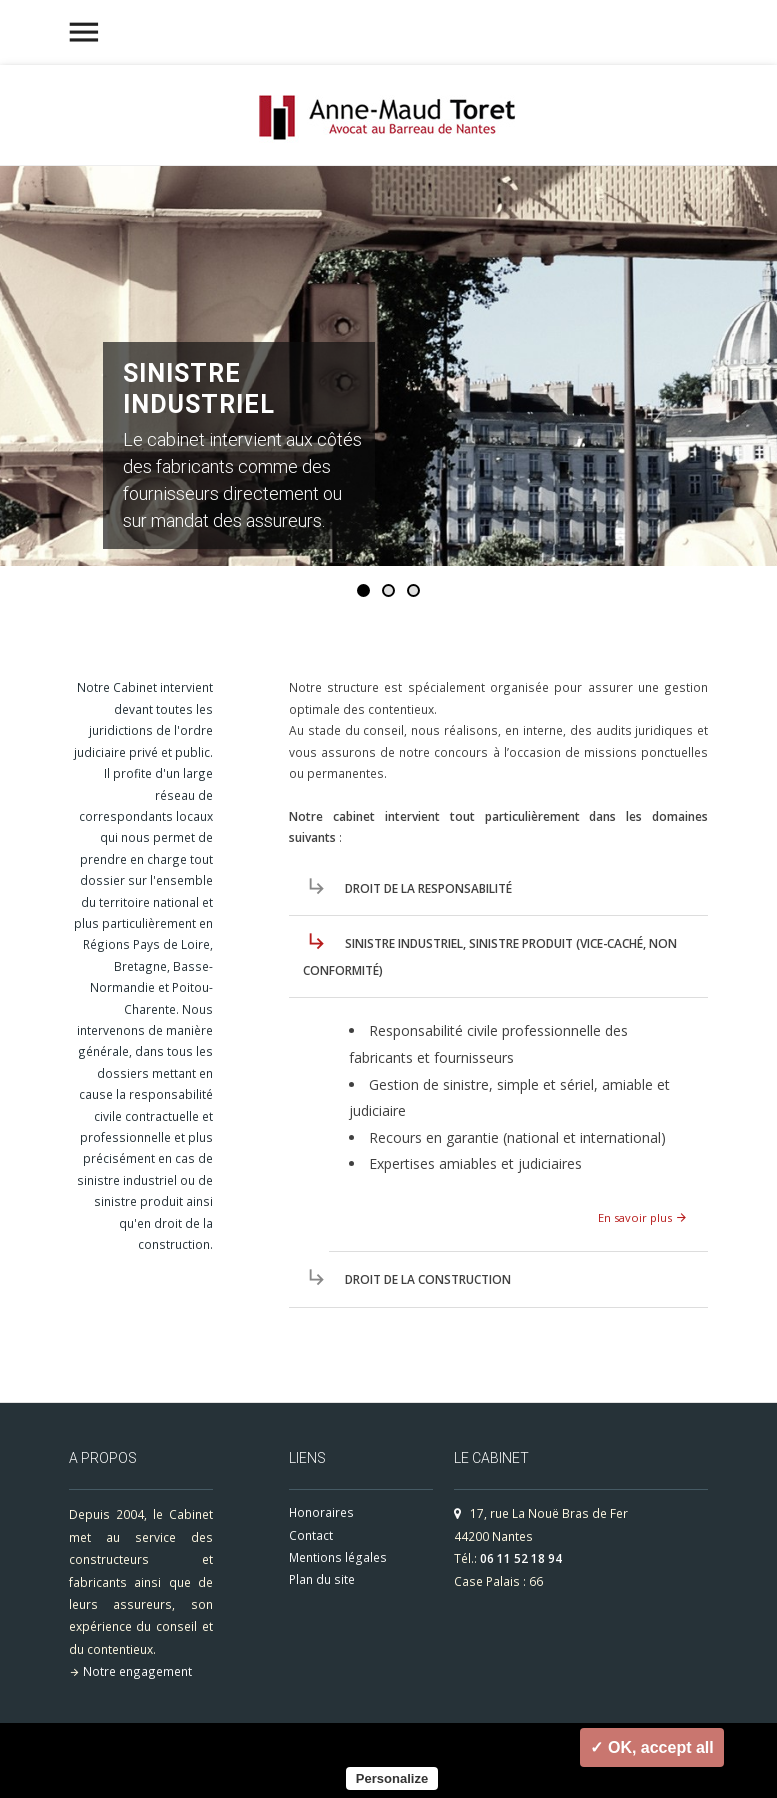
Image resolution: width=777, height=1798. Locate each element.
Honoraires (321, 1512)
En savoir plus (643, 1217)
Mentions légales (338, 1557)
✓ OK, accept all (651, 1747)
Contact (311, 1535)
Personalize (392, 1778)
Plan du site (322, 1579)
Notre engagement (137, 1671)
